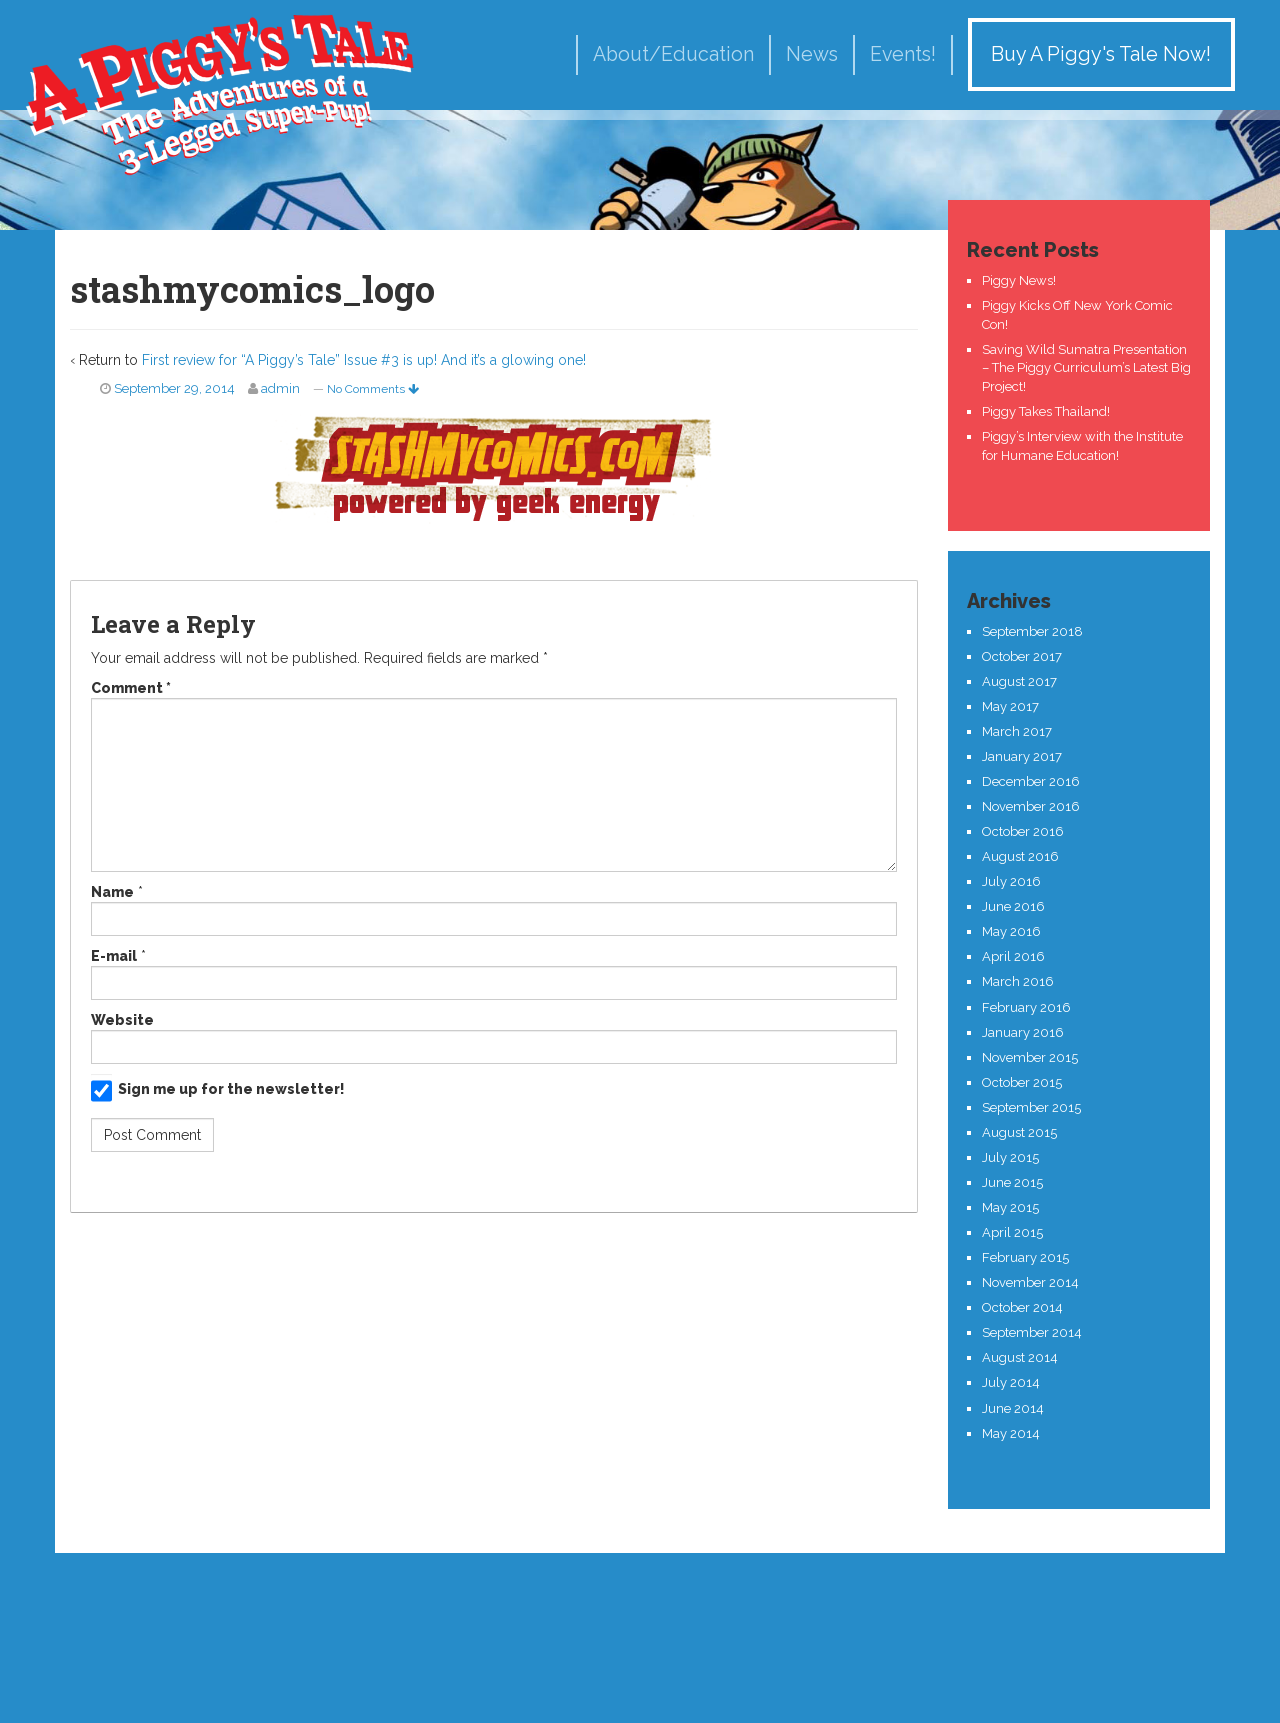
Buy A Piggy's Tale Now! (1101, 54)
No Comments (373, 389)
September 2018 (1032, 631)
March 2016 (1018, 981)
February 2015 (1025, 1257)
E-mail (114, 956)
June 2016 (1013, 906)
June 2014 (1013, 1408)
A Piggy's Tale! (220, 92)
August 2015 (1019, 1132)
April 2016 (1013, 956)
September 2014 (1032, 1332)
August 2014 (1020, 1357)
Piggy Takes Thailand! (1046, 411)
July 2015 (1010, 1157)
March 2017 (1017, 731)
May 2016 (1011, 931)
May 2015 (1010, 1207)
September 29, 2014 (174, 388)
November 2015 (1030, 1057)
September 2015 (1031, 1107)
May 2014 (1011, 1433)
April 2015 (1012, 1232)
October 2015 (1022, 1082)
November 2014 (1030, 1282)
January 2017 (1022, 756)
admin (280, 388)
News (812, 54)
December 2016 (1031, 781)
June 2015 (1012, 1182)
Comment (131, 688)
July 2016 (1011, 881)
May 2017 (1010, 706)
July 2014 (1011, 1382)
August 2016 (1020, 856)
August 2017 (1019, 681)
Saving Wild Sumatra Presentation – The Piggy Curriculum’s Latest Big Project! (1086, 368)
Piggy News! (1019, 280)
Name (112, 892)
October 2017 (1022, 656)
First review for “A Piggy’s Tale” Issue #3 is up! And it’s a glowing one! (364, 360)
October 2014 (1022, 1307)
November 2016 (1031, 806)
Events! (903, 54)
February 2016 (1026, 1007)
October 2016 (1023, 831)
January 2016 (1023, 1032)
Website (122, 1020)
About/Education (673, 54)
